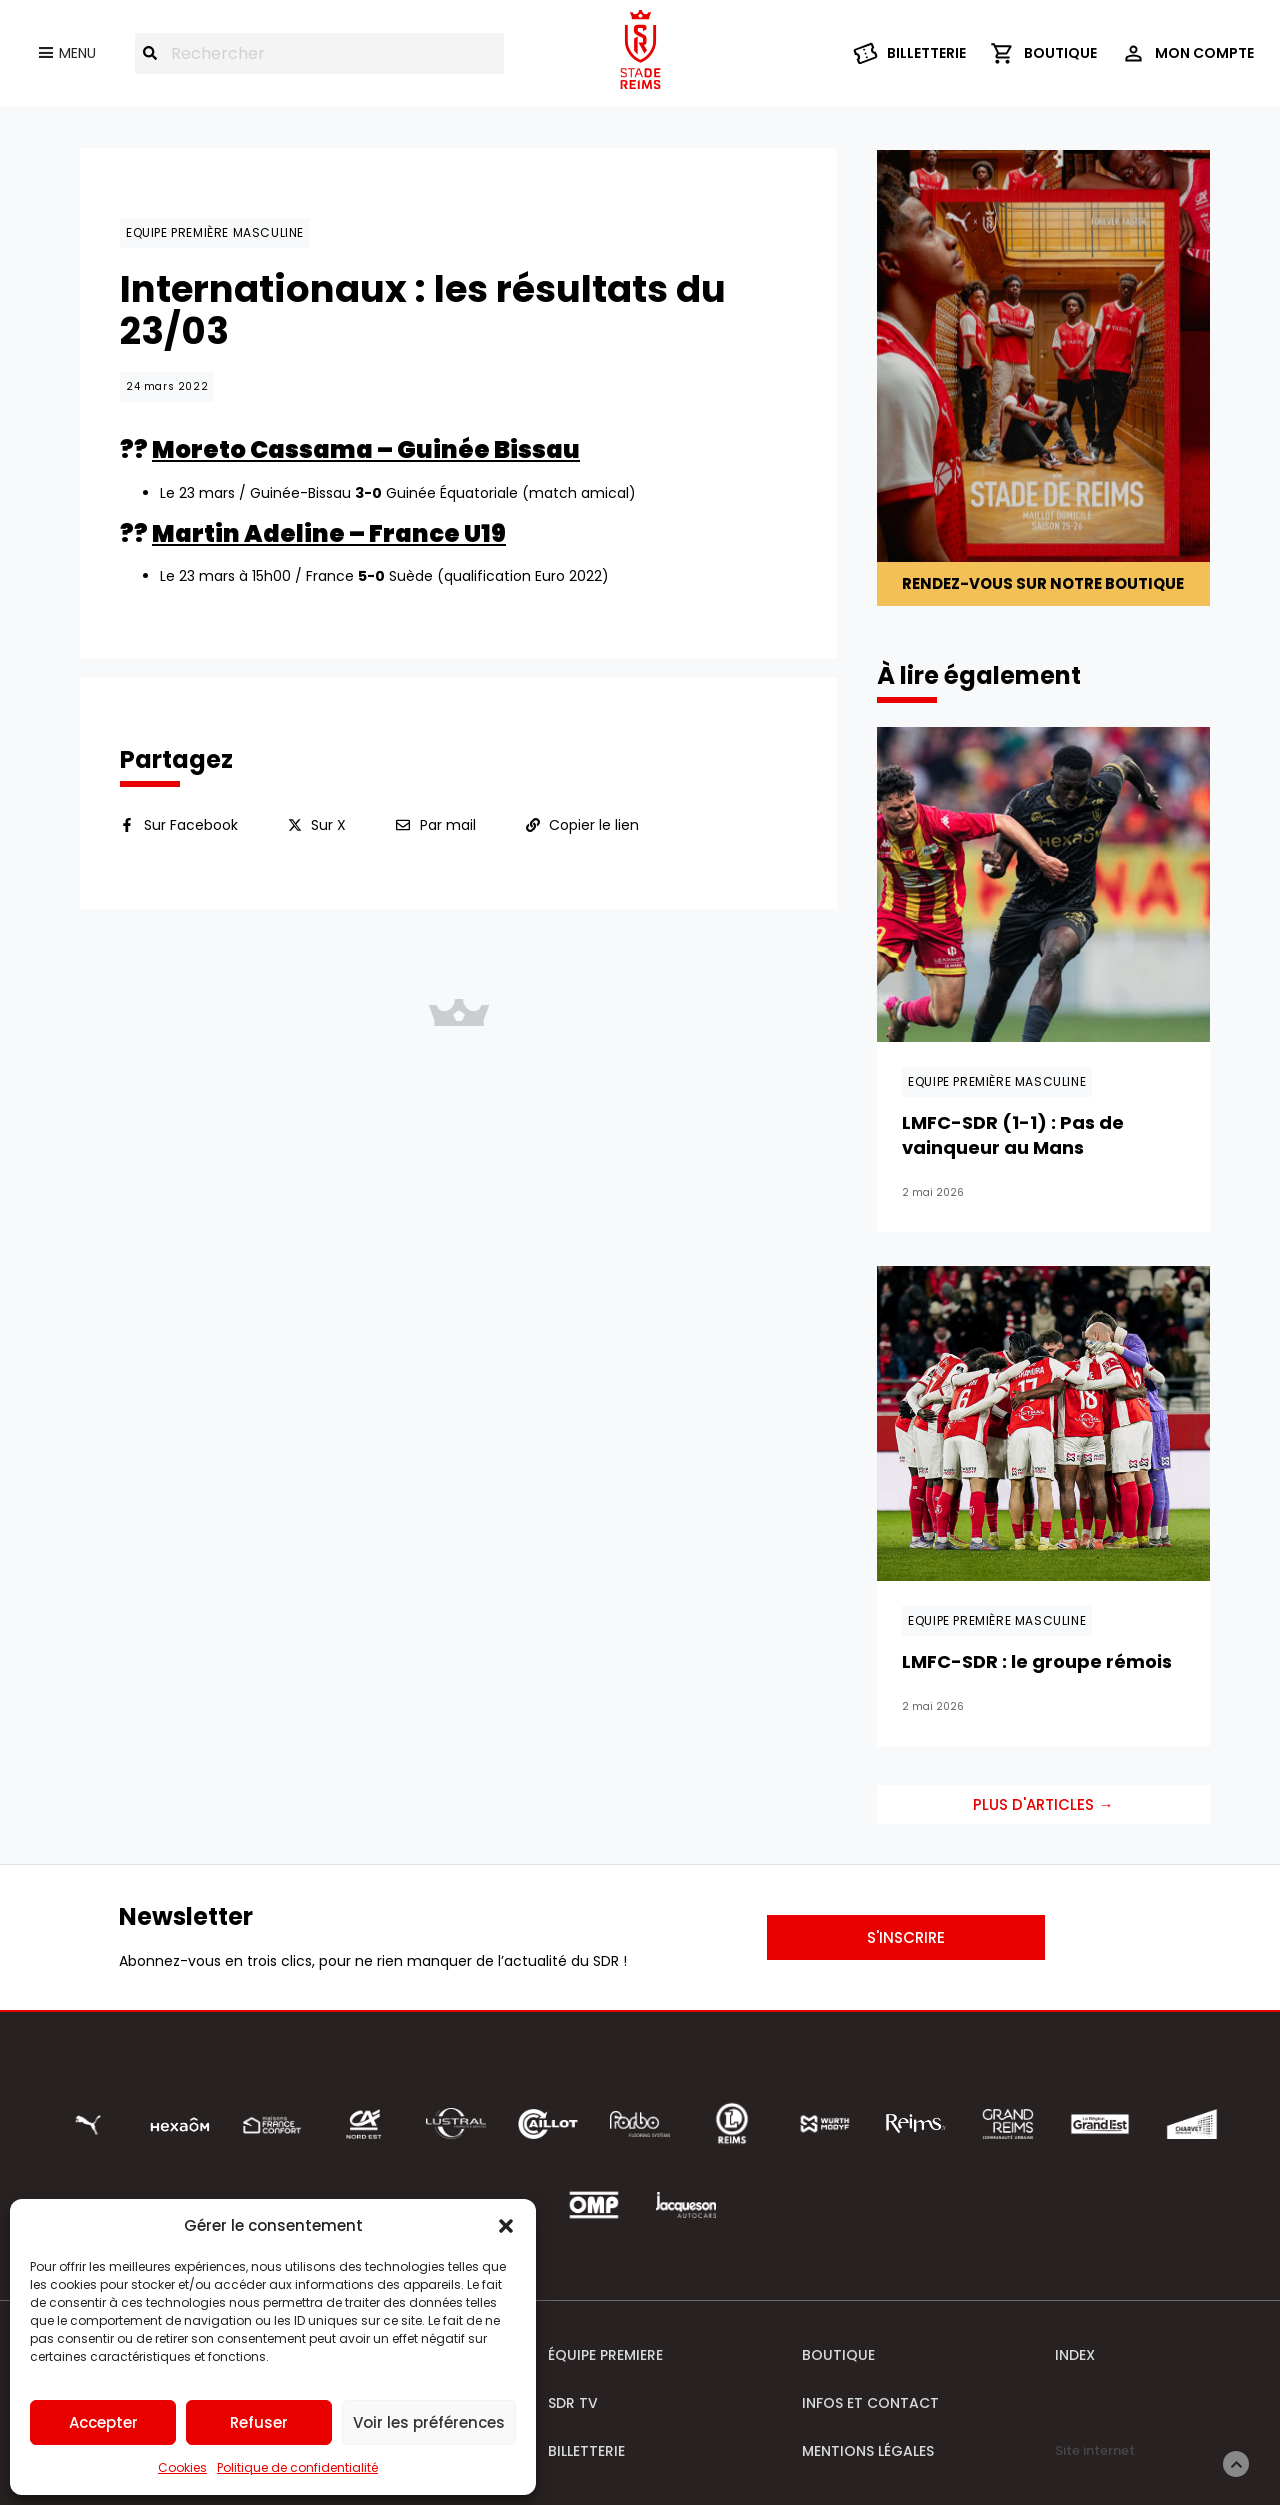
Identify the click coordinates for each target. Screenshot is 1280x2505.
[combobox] (319, 53)
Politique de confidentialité (297, 2467)
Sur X (328, 825)
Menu (77, 53)
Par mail (448, 825)
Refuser (259, 2422)
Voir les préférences (429, 2422)
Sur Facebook (191, 825)
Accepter (103, 2422)
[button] (506, 2226)
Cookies (182, 2467)
